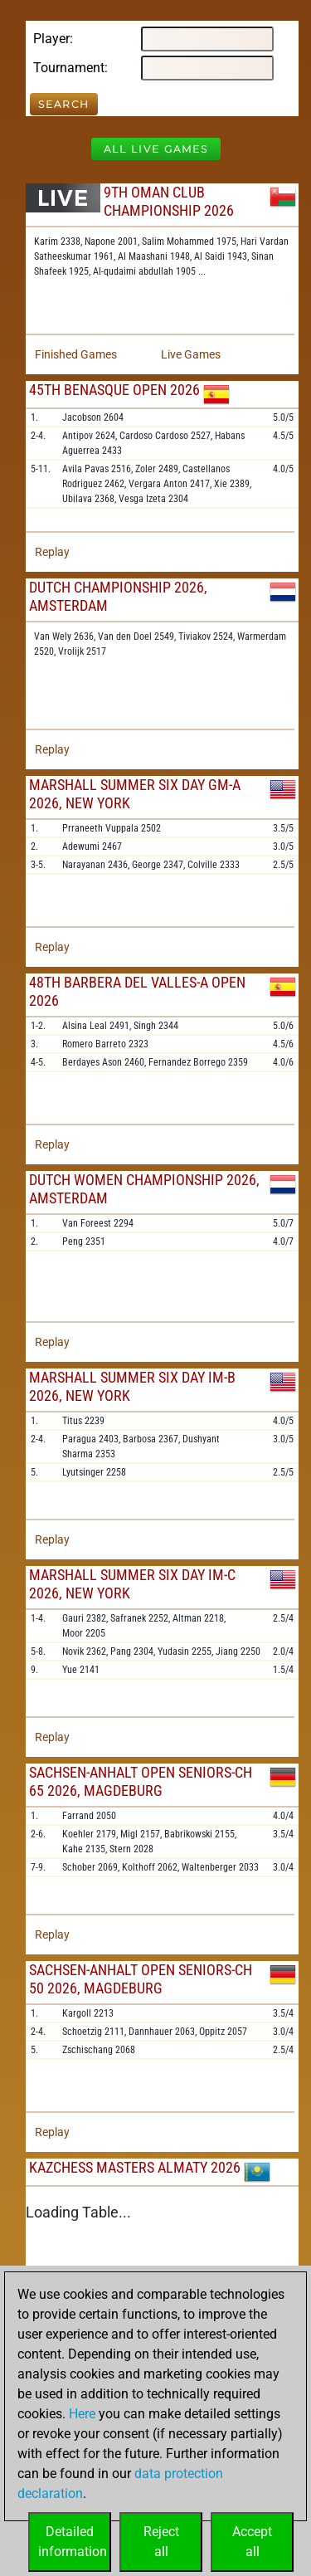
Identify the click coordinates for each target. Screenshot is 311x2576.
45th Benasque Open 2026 (114, 389)
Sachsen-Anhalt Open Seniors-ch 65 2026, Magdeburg (140, 1781)
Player (51, 38)
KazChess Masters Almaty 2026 (135, 2167)
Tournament (68, 68)
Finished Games (76, 354)
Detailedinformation (72, 2541)
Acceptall (252, 2541)
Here (82, 2414)
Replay (52, 552)
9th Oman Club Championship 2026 (169, 201)
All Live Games (156, 149)
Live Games (191, 354)
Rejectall (161, 2541)
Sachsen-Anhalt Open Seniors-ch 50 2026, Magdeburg (140, 1979)
